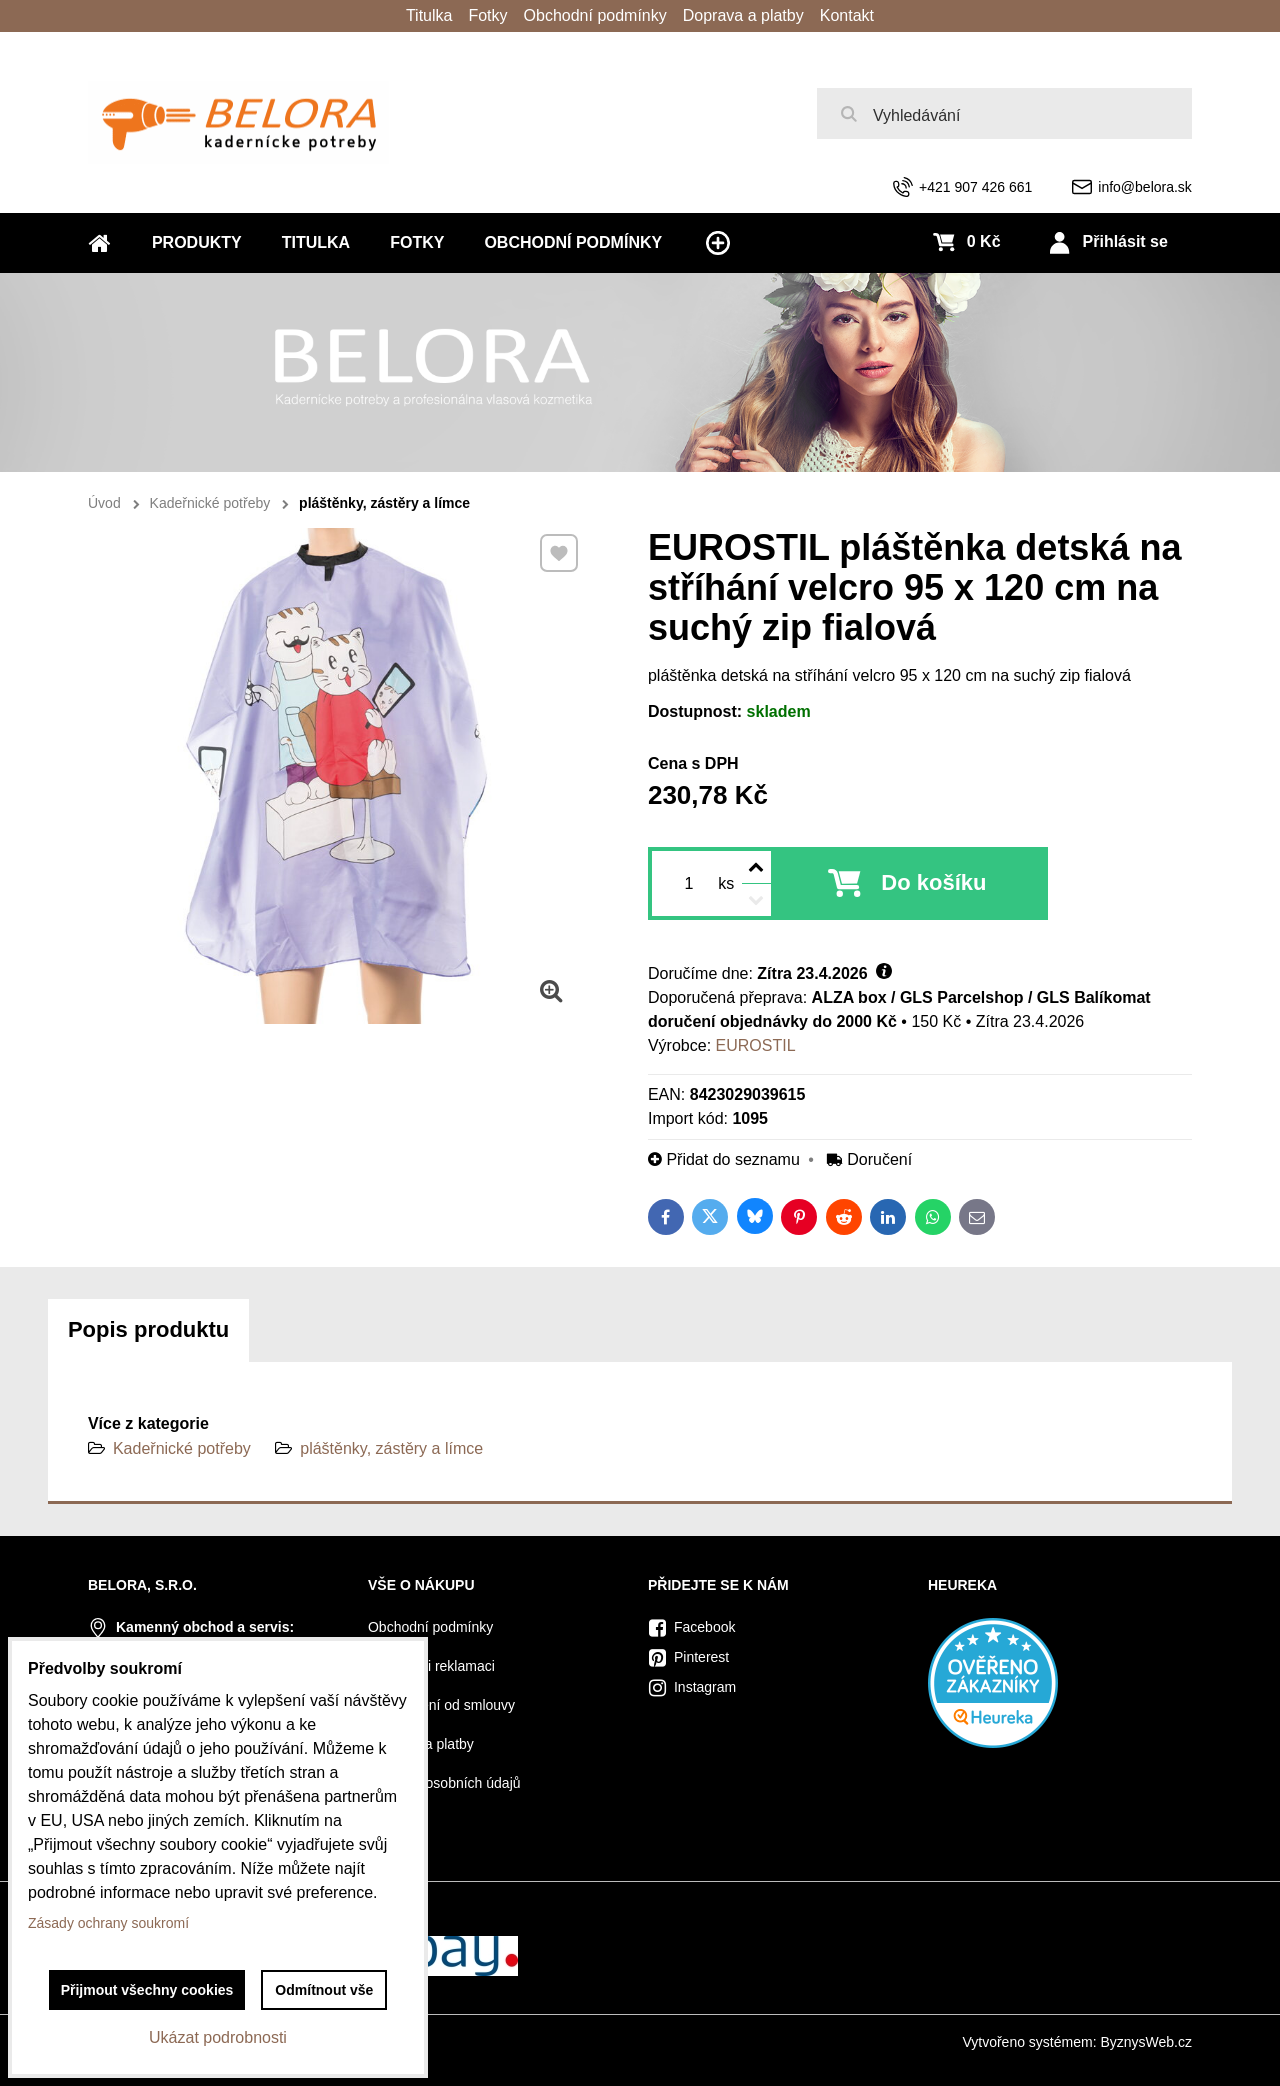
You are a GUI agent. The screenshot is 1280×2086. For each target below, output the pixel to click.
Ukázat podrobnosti (218, 2037)
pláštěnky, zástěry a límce (391, 1448)
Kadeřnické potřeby (182, 1448)
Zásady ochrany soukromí (108, 1923)
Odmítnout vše (324, 1990)
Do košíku (933, 882)
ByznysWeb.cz (1146, 2042)
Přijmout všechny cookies (147, 1990)
